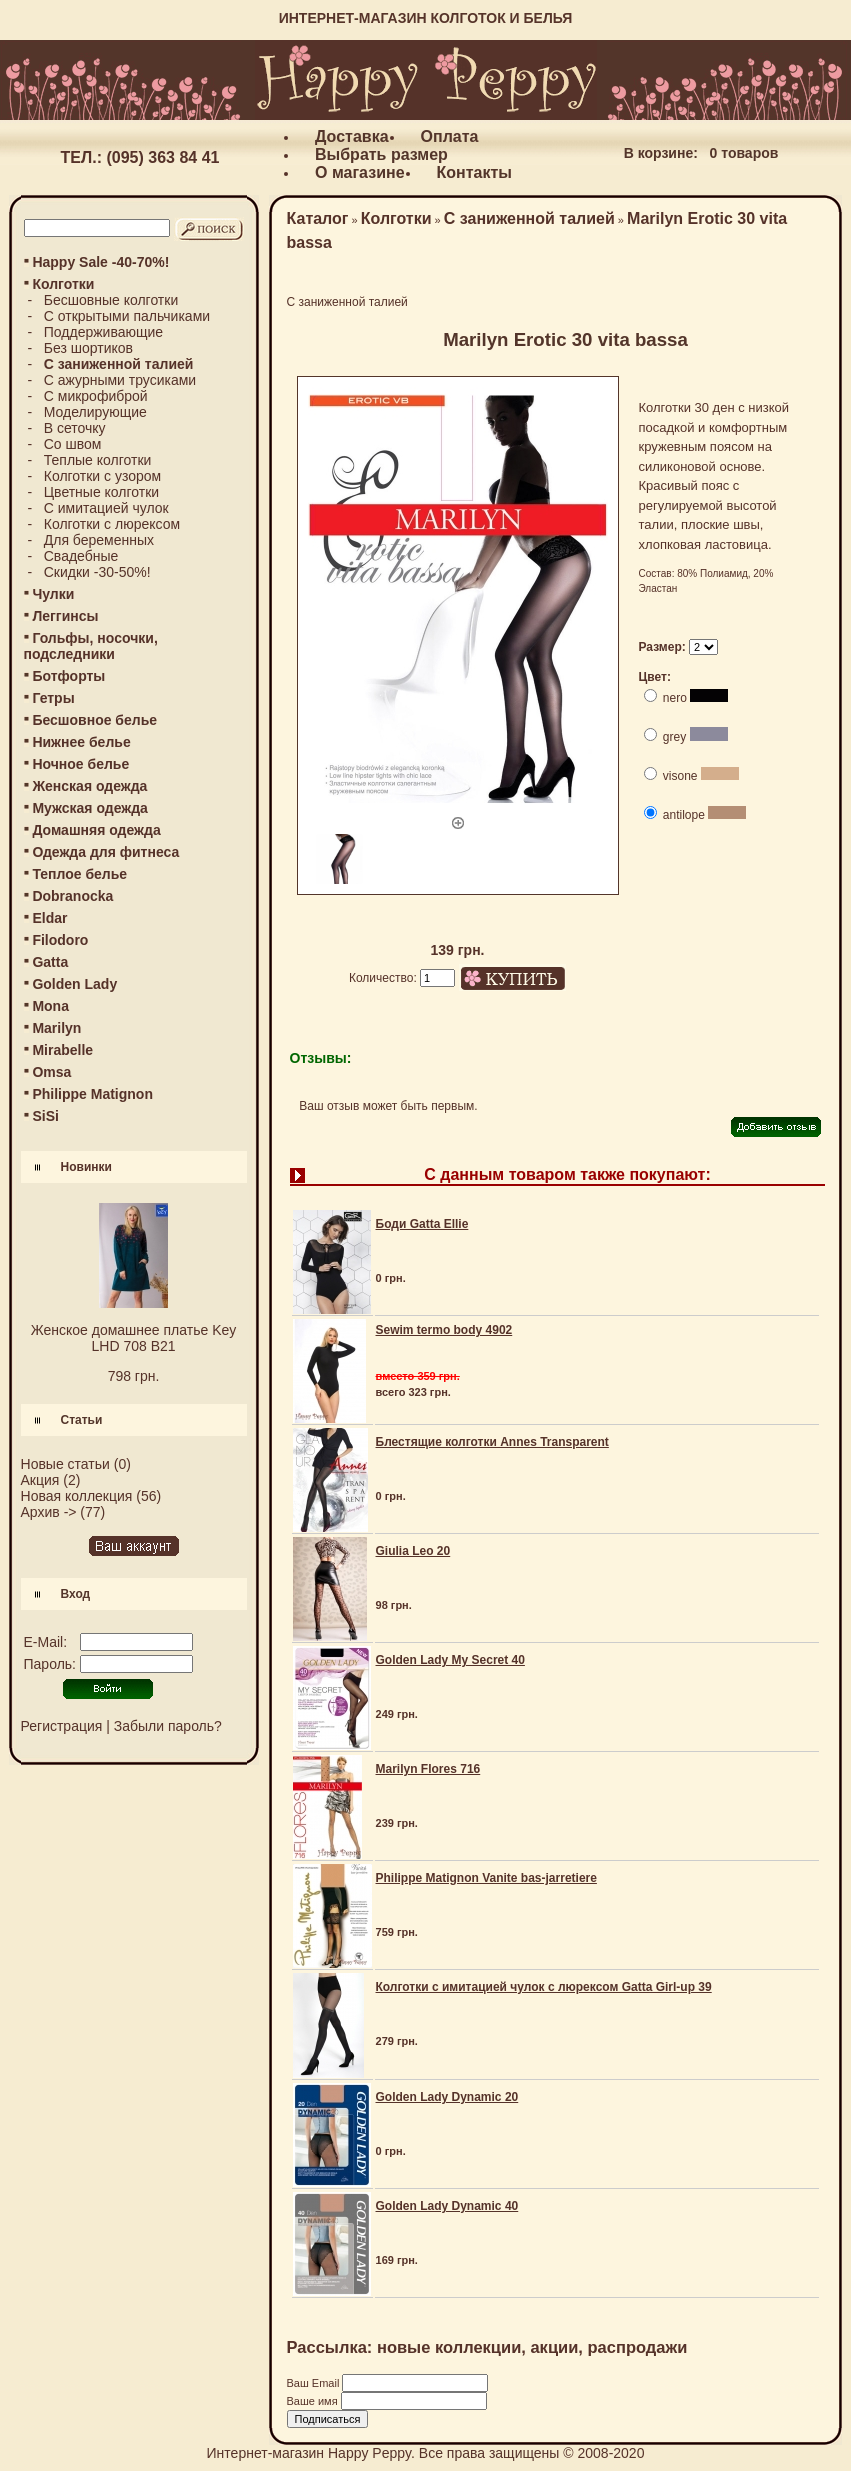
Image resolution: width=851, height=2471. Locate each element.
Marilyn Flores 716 (428, 1769)
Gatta (50, 962)
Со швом (73, 444)
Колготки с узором (102, 476)
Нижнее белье (81, 742)
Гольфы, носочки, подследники (91, 646)
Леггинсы (65, 616)
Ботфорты (68, 676)
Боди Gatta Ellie (422, 1224)
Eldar (49, 918)
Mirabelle (62, 1050)
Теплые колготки (98, 460)
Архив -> (49, 1512)
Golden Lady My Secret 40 (450, 1660)
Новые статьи (65, 1464)
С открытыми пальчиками (127, 316)
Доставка (352, 136)
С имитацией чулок (106, 508)
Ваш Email (315, 2383)
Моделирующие (95, 412)
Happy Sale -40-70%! (100, 262)
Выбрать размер (381, 154)
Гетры (53, 698)
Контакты (474, 172)
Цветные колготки (101, 492)
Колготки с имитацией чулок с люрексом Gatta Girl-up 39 (544, 1987)
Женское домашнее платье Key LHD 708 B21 (134, 1338)
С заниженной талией (529, 218)
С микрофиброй (96, 396)
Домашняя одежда (96, 830)
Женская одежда (89, 786)
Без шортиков (88, 348)
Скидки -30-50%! (97, 572)
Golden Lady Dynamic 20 (447, 2097)
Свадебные (81, 556)
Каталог (318, 218)
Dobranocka (72, 896)
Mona (50, 1006)
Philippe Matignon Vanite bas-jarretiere (486, 1878)
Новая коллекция (77, 1496)
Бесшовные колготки (111, 300)
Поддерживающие (103, 332)
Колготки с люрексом (112, 524)
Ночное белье (80, 764)
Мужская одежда (89, 808)
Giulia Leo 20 (413, 1551)
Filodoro (60, 940)
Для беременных (99, 540)
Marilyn (56, 1028)
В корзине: (661, 153)
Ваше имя (314, 2401)
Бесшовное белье (94, 720)
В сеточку (75, 428)
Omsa (51, 1072)
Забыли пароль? (168, 1726)
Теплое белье (79, 874)
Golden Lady (74, 984)
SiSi (45, 1116)
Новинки (86, 1167)
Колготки (396, 218)
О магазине (360, 172)
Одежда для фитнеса (105, 852)
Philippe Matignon (92, 1094)
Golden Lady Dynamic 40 (447, 2206)
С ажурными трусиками (120, 380)
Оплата (450, 136)
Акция (40, 1480)
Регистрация (62, 1726)
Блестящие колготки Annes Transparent (492, 1442)
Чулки (53, 594)
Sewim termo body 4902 (444, 1330)
